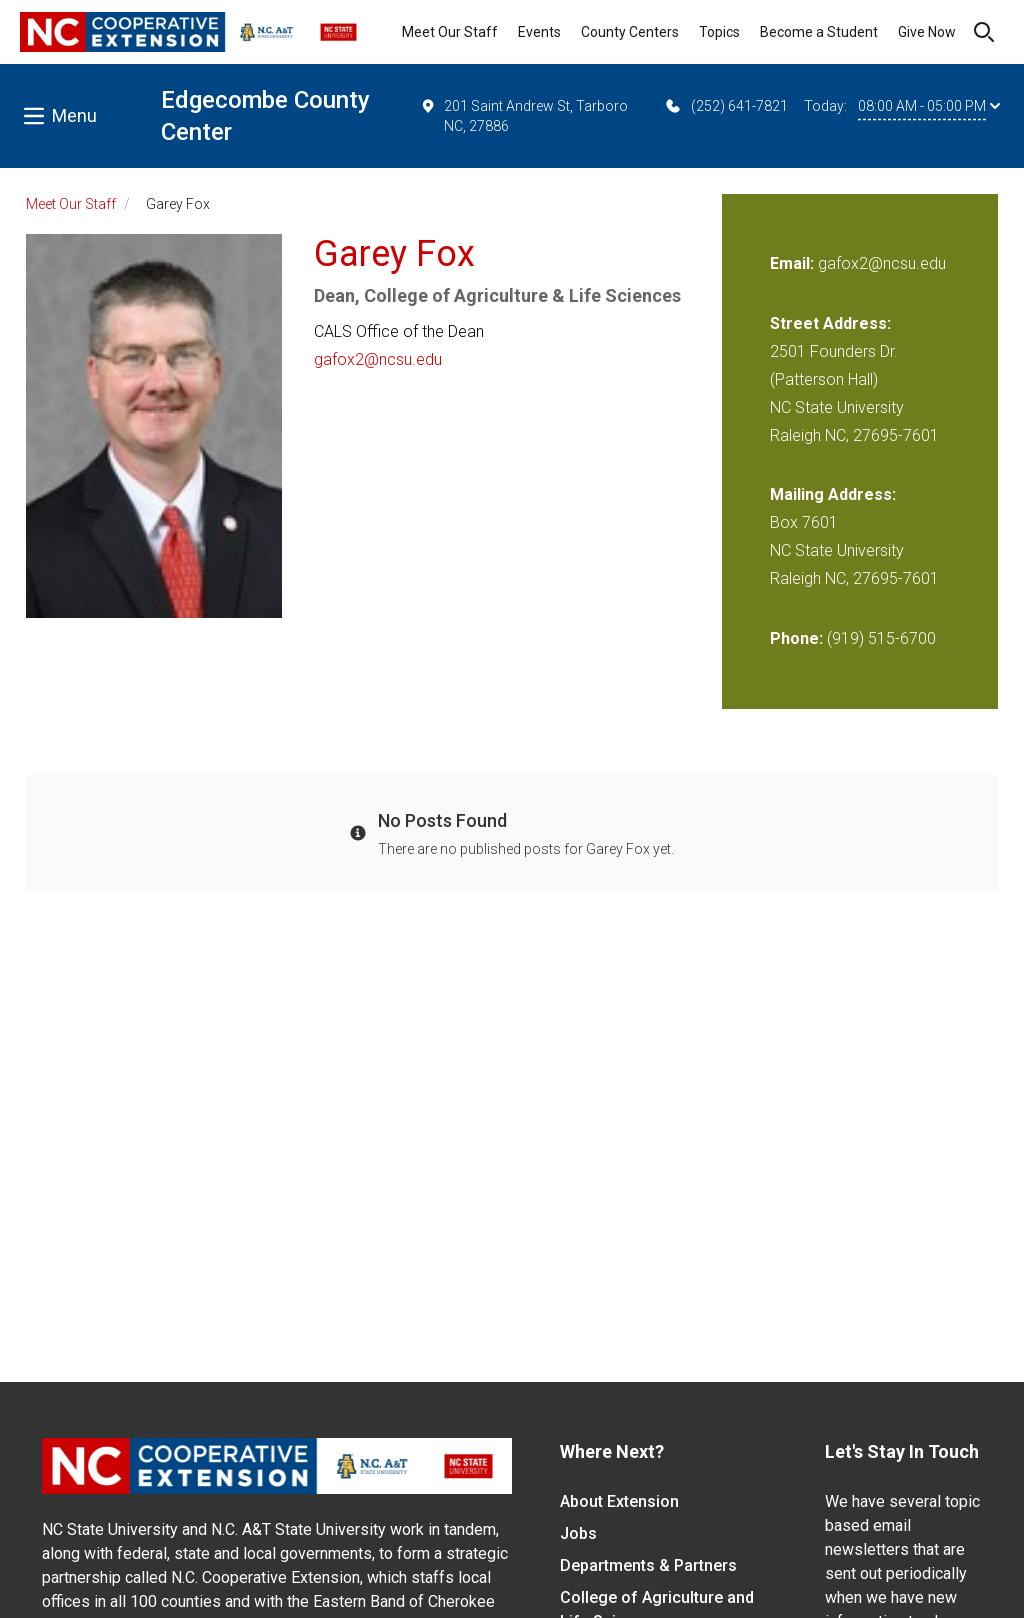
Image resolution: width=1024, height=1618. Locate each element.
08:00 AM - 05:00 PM (929, 106)
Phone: (796, 638)
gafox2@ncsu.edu (378, 359)
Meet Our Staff (450, 32)
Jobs (578, 1533)
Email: (794, 263)
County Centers (630, 32)
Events (539, 32)
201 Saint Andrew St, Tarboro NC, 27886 (524, 115)
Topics (719, 32)
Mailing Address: (833, 494)
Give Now (927, 32)
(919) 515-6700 (881, 638)
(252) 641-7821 (725, 106)
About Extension (619, 1501)
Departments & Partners (648, 1565)
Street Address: (830, 323)
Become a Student (819, 32)
